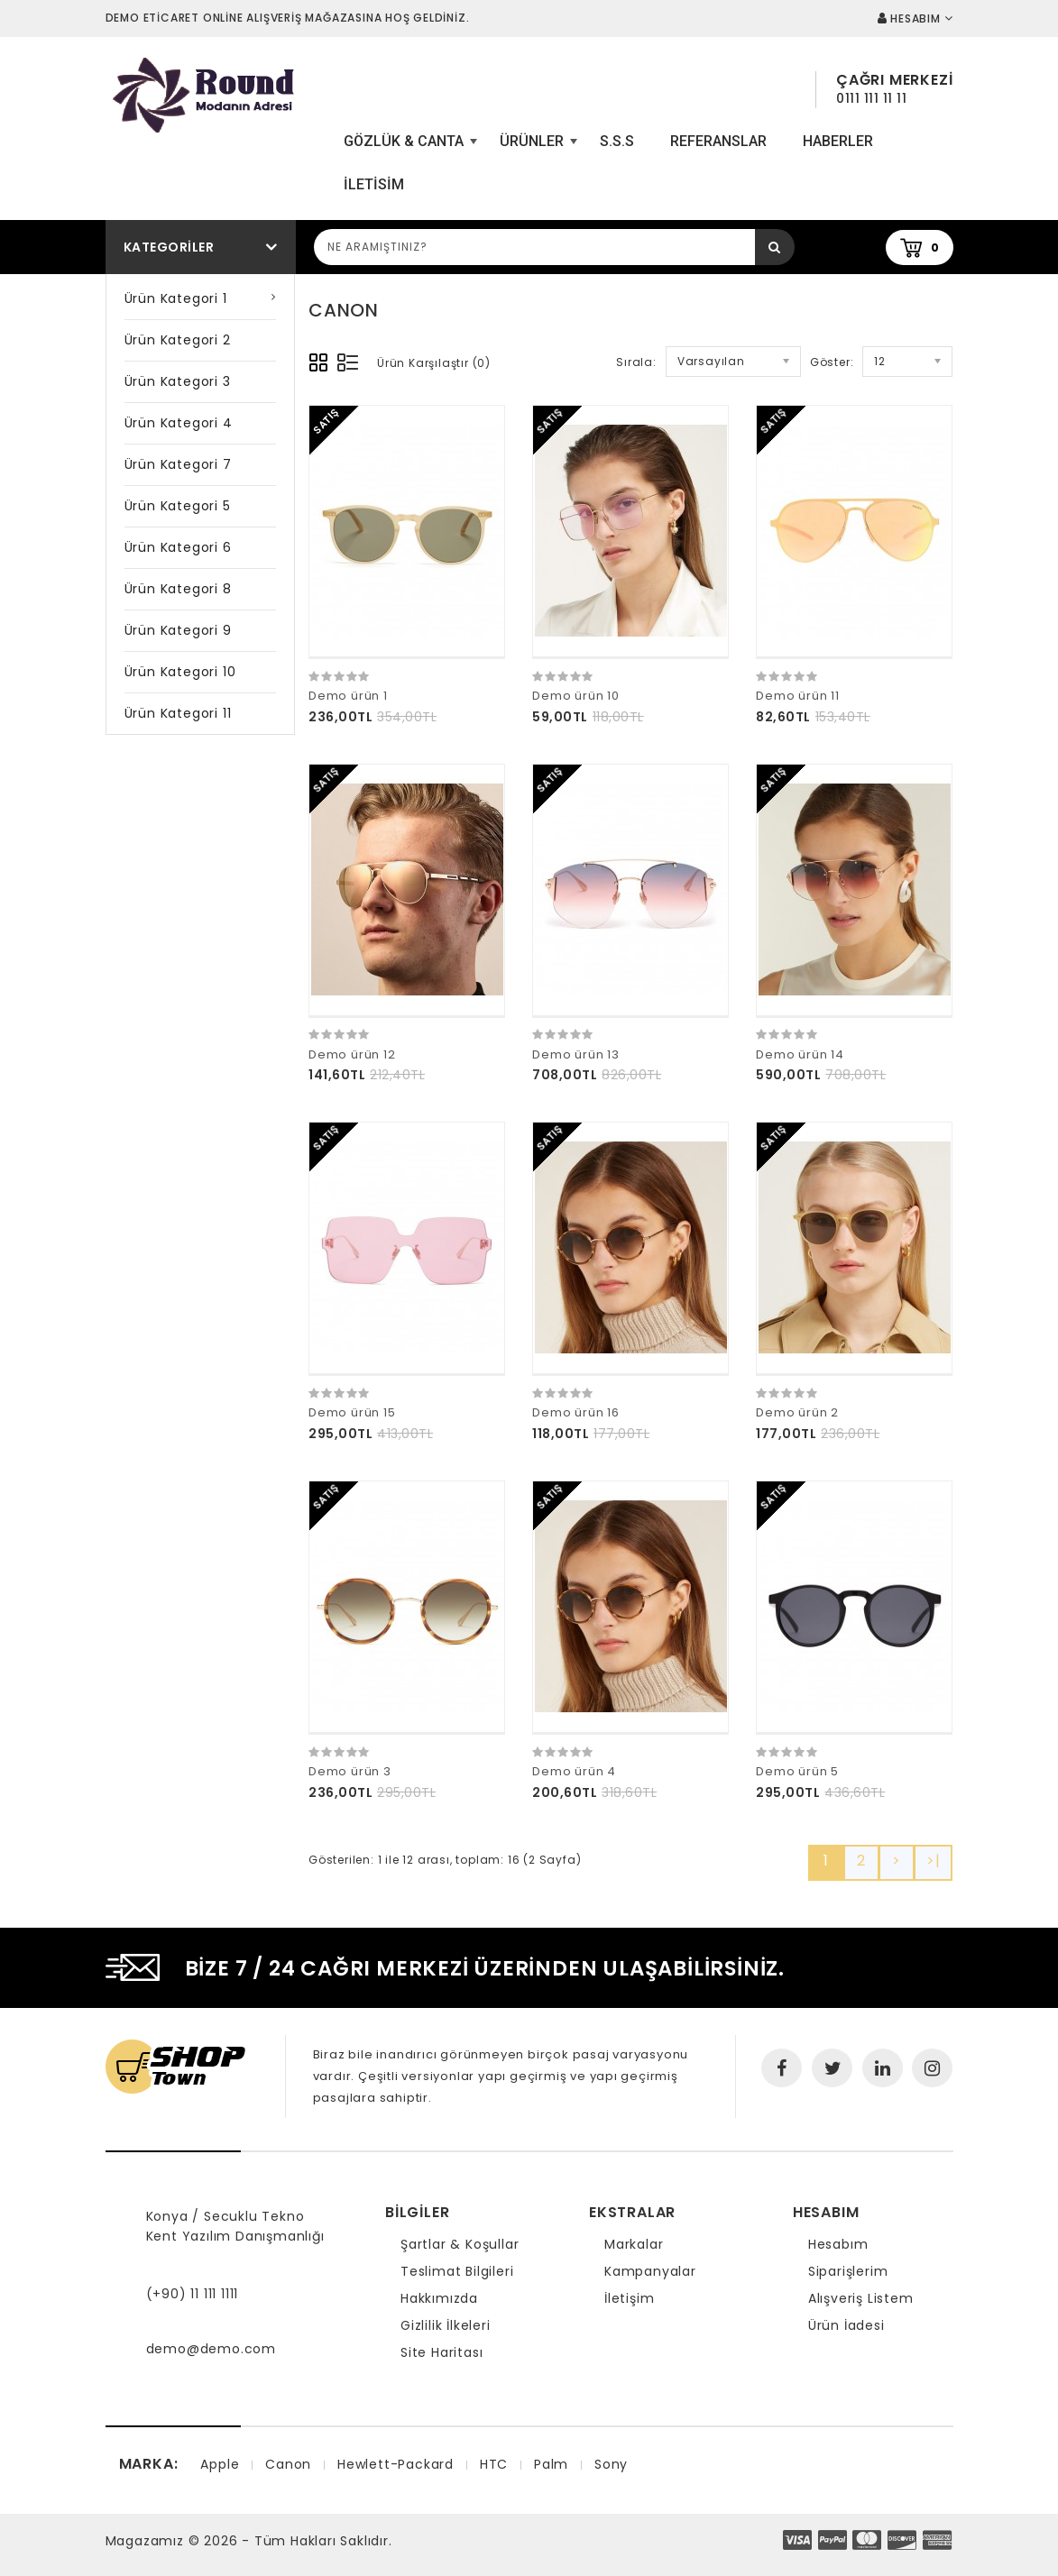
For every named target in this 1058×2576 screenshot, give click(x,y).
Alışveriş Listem (861, 2298)
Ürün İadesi (846, 2325)
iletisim (374, 184)
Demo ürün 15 (352, 1412)
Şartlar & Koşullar (459, 2244)
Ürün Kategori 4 (178, 423)
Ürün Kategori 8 (178, 589)
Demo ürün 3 (349, 1771)
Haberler (838, 141)
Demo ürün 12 (352, 1054)
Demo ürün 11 (798, 695)
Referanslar (718, 141)
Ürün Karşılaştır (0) (434, 363)
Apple (219, 2464)
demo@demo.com (211, 2349)
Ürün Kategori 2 (177, 340)
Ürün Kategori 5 (177, 506)
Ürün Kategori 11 (178, 713)
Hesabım (838, 2244)
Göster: (832, 362)
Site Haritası (441, 2352)
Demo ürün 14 (800, 1054)
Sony (611, 2464)
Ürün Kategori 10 (180, 672)
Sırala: (636, 362)
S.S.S (617, 141)
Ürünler (536, 148)
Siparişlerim (848, 2271)
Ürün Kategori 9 (178, 630)
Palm (551, 2464)
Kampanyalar (650, 2271)
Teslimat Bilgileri (456, 2271)
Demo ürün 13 (576, 1054)
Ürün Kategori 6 (178, 547)
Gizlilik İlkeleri (445, 2325)
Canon (288, 2464)
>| (933, 1860)
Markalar (633, 2244)
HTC (494, 2464)
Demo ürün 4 (574, 1771)
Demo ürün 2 (797, 1412)
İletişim (629, 2298)
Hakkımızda (439, 2298)
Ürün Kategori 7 (178, 464)
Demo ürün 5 (797, 1771)
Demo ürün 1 (348, 695)
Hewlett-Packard (395, 2464)
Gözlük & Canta (408, 148)
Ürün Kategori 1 (175, 298)
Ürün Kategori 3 (177, 381)
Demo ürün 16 (576, 1412)
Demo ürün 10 (576, 695)
